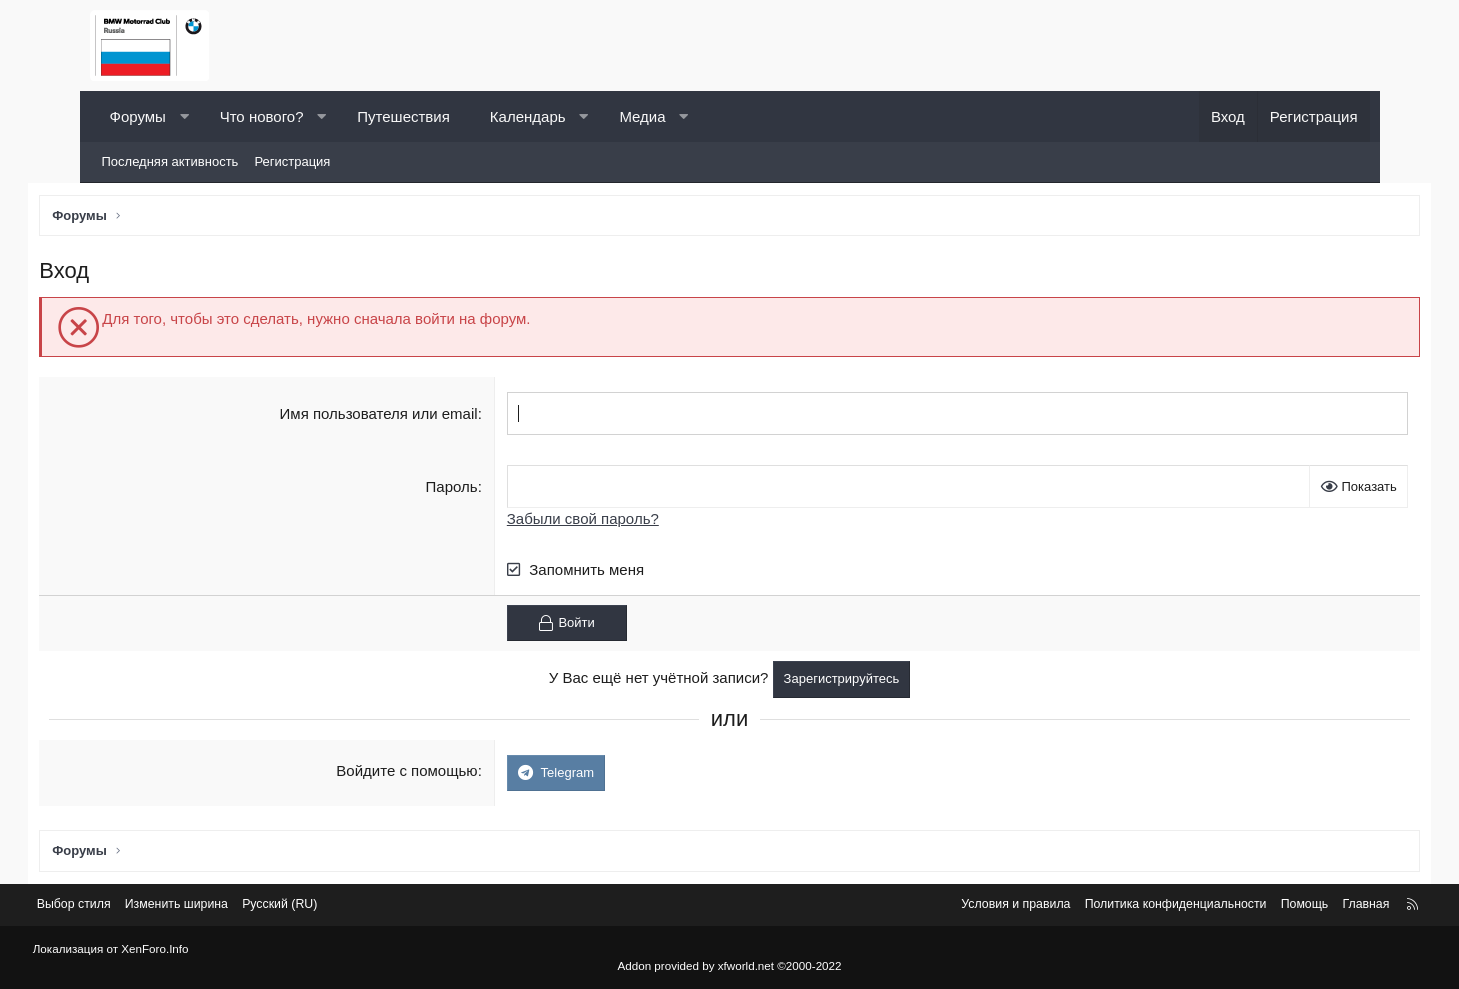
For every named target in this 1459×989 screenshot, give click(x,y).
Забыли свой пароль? (602, 521)
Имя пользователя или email (397, 416)
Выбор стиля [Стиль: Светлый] (138, 906)
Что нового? (262, 116)
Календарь (528, 116)
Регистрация (292, 161)
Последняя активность (170, 161)
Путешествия (403, 116)
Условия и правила (934, 906)
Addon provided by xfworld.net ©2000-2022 (730, 966)
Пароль (470, 489)
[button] (183, 116)
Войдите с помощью (425, 773)
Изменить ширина (245, 906)
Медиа (642, 116)
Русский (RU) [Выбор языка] (353, 906)
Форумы (138, 116)
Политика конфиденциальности (1103, 906)
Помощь (1238, 906)
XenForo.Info (210, 950)
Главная (1302, 906)
